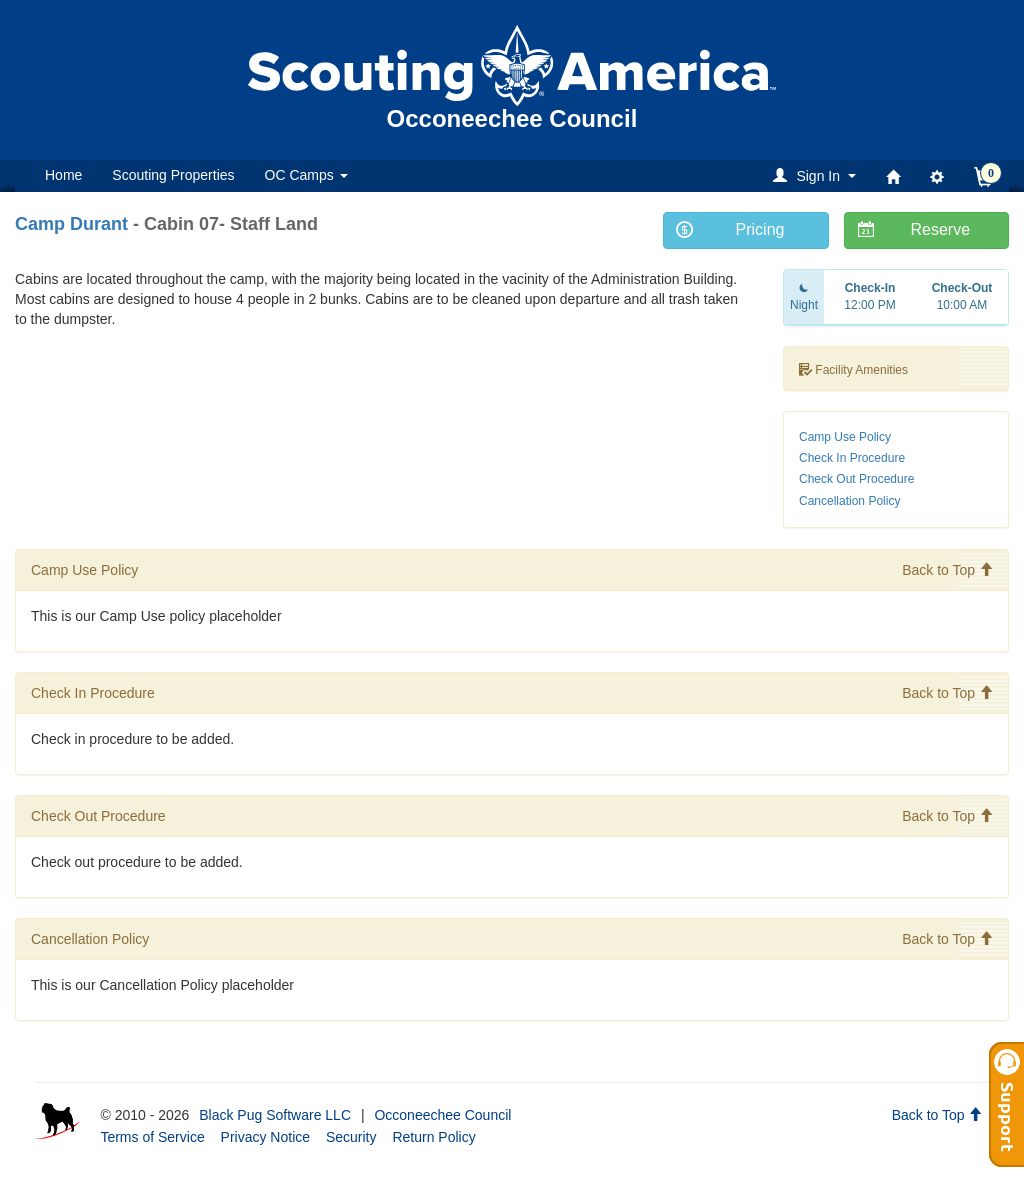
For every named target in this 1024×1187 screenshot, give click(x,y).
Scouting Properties (173, 175)
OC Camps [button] (306, 175)
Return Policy (433, 1137)
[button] (817, 175)
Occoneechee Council (442, 1115)
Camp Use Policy (845, 437)
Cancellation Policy (849, 501)
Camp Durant (71, 224)
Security (351, 1137)
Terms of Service (152, 1137)
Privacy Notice (265, 1137)
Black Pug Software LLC (275, 1115)
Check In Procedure (852, 458)
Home (63, 175)
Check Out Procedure (856, 479)
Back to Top (947, 570)
